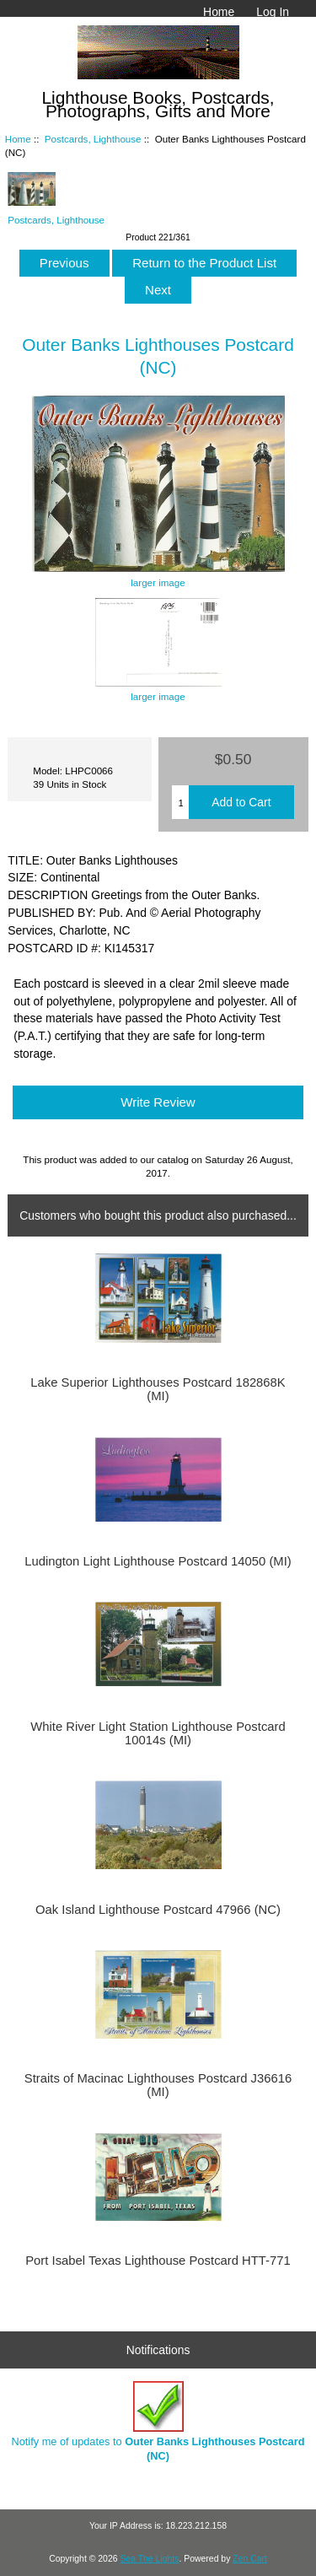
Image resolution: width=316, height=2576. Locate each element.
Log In (272, 12)
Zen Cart (250, 2558)
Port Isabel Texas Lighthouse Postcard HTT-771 (158, 2260)
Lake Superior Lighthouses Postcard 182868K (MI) (158, 1389)
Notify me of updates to (158, 2421)
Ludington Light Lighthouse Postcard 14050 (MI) (158, 1561)
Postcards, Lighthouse (93, 138)
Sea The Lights (149, 2558)
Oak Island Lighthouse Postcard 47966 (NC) (158, 1909)
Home (218, 12)
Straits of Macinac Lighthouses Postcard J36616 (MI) (158, 2085)
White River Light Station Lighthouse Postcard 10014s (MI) (158, 1733)
